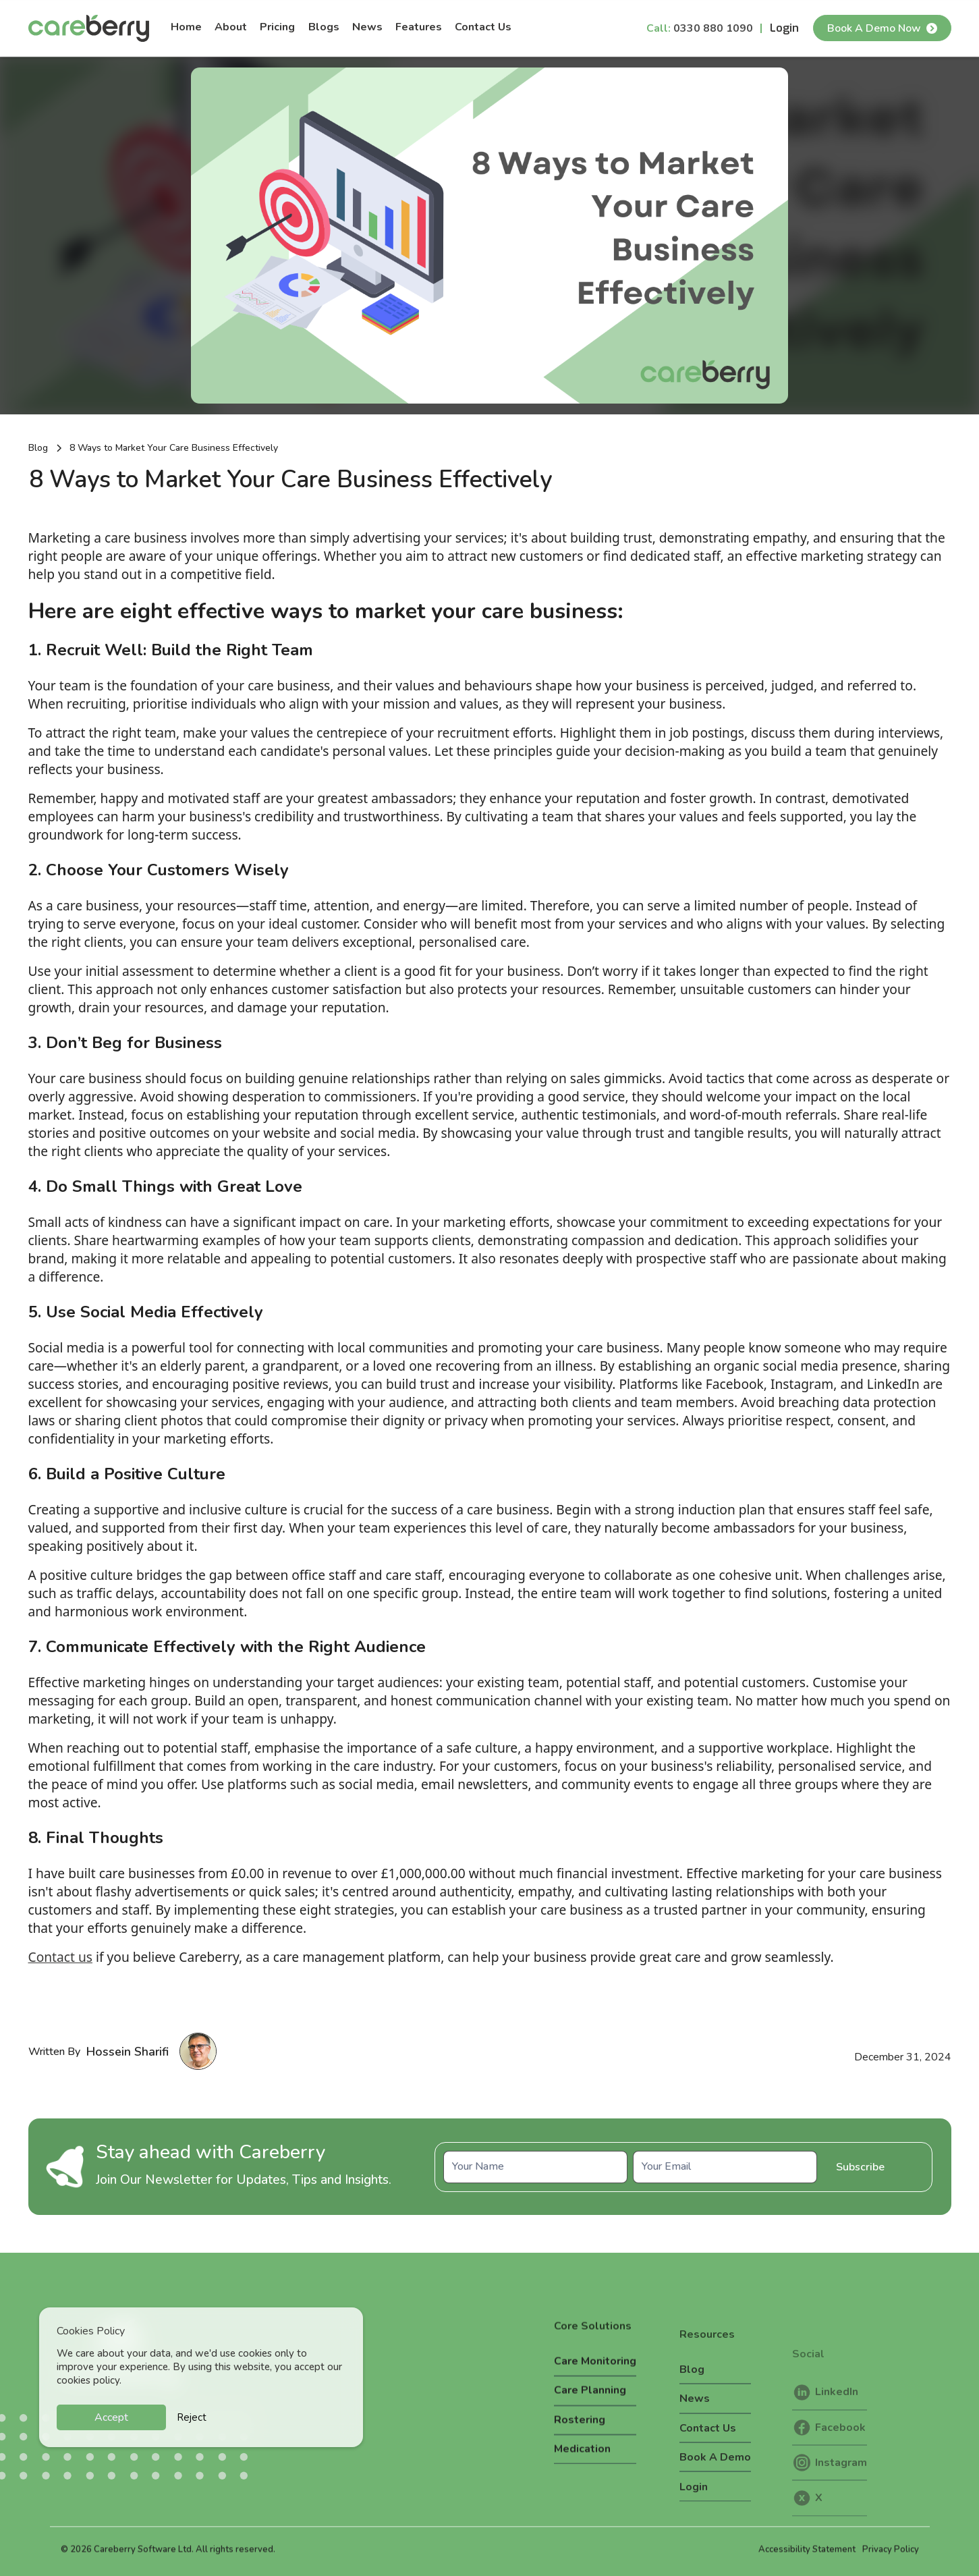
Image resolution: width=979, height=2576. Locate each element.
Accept (111, 2417)
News (367, 27)
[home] (89, 28)
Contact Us (483, 27)
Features (418, 27)
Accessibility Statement (807, 2560)
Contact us (60, 1957)
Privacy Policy (890, 2560)
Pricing (277, 27)
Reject (191, 2417)
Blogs (323, 27)
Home (186, 27)
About (231, 27)
